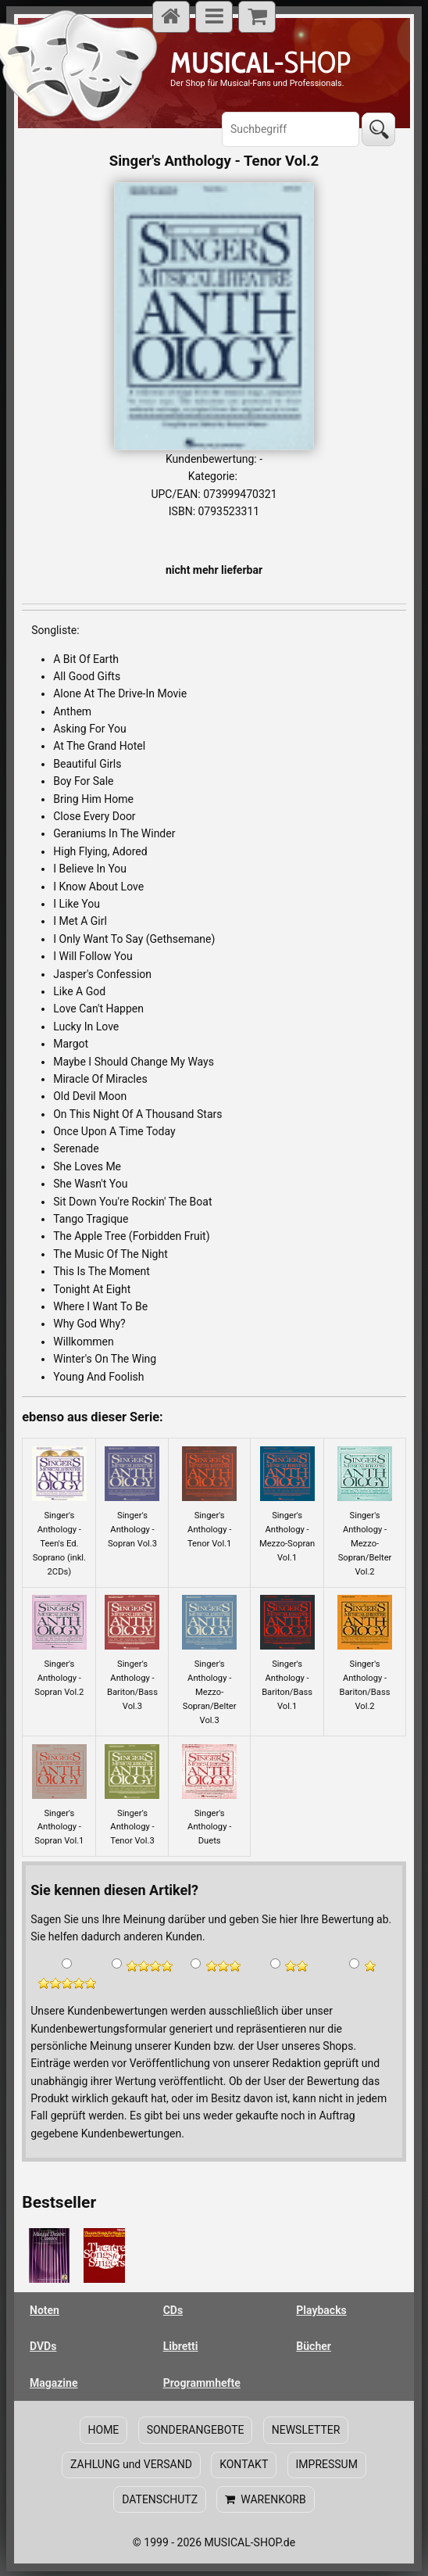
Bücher (313, 2346)
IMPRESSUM (326, 2464)
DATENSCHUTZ (160, 2498)
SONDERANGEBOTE (195, 2430)
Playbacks (321, 2310)
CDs (173, 2310)
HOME (103, 2430)
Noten (44, 2310)
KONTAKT (243, 2464)
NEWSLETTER (305, 2430)
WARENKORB (265, 2498)
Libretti (180, 2346)
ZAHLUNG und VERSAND (132, 2464)
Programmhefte (202, 2383)
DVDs (43, 2346)
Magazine (53, 2383)
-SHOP (260, 62)
